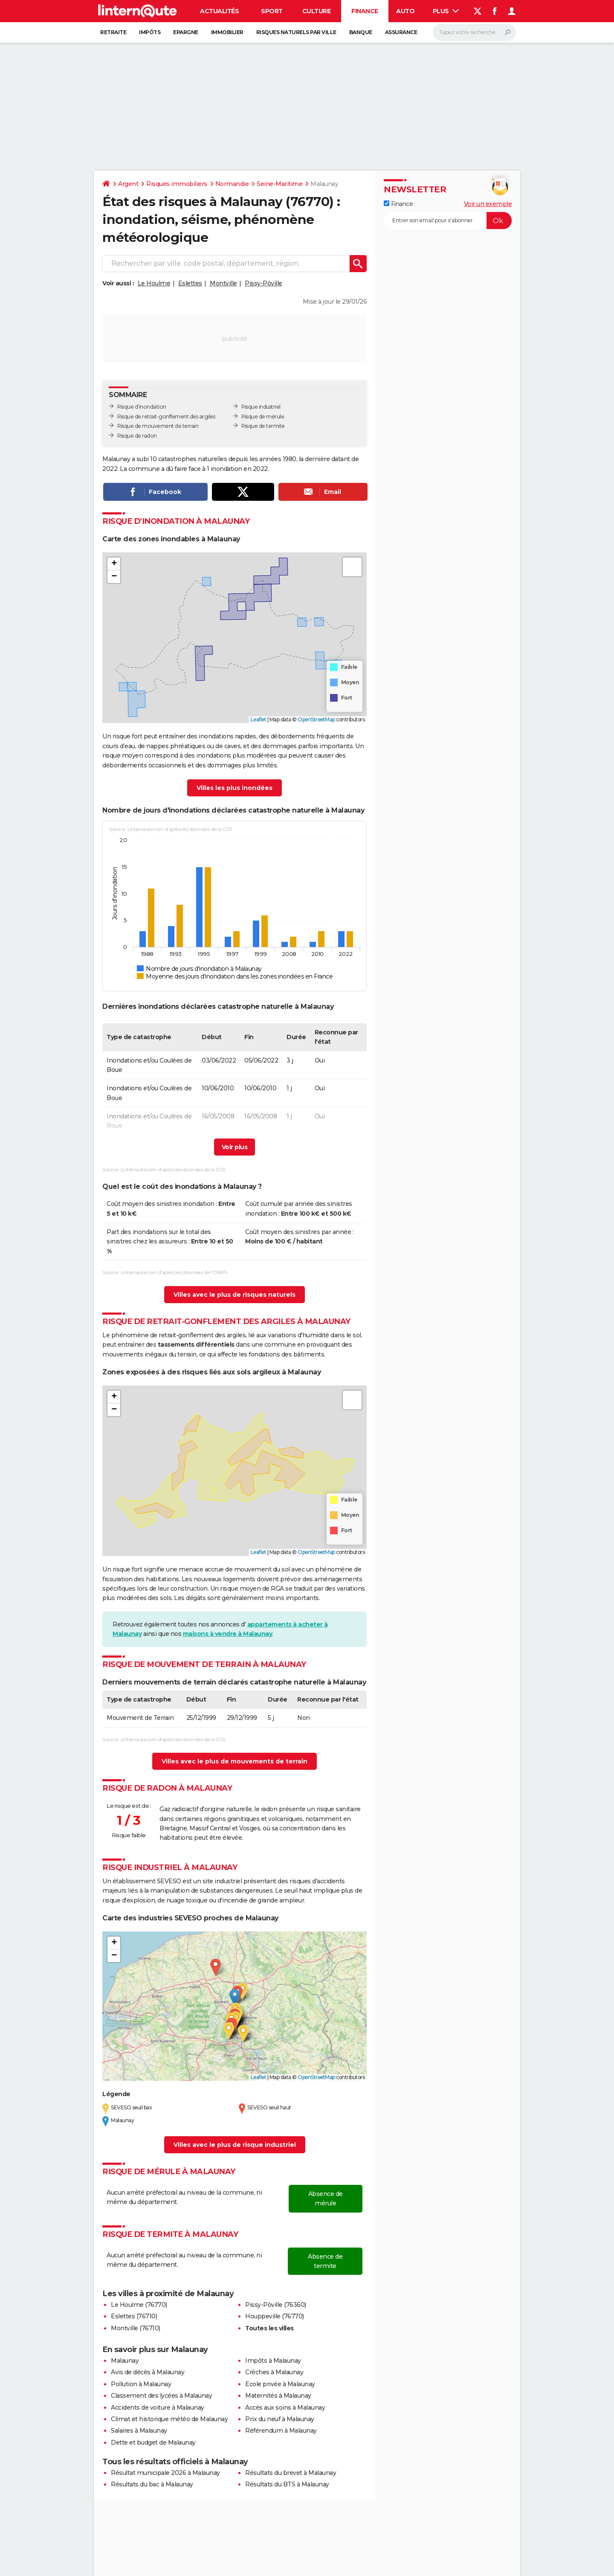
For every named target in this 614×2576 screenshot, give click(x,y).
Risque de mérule (262, 416)
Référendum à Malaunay (281, 2430)
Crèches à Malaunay (274, 2372)
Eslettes (190, 283)
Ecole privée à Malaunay (280, 2384)
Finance (364, 11)
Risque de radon (137, 436)
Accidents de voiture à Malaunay (157, 2407)
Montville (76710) (135, 2328)
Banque (360, 32)
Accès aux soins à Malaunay (285, 2407)
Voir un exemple (488, 204)
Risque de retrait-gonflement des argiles (166, 416)
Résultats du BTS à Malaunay (287, 2484)
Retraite (113, 32)
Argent (128, 184)
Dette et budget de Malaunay (153, 2442)
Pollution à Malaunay (141, 2384)
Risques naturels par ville (296, 32)
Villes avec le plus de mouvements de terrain (234, 1761)
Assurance (401, 32)
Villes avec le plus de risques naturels (234, 1294)
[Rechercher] (474, 32)
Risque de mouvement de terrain (157, 426)
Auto (405, 11)
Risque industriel (261, 407)
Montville (223, 283)
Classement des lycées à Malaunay (161, 2395)
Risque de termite (263, 426)
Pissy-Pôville (263, 283)
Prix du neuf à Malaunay (279, 2419)
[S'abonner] (448, 220)
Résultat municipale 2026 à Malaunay (165, 2473)
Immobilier (227, 32)
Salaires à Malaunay (139, 2430)
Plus (446, 11)
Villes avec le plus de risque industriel (235, 2145)
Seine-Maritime (279, 184)
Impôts (149, 32)
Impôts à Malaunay (273, 2360)
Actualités (219, 11)
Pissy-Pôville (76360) (275, 2305)
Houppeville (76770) (274, 2316)
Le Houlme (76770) (139, 2305)
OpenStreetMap (316, 719)
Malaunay (125, 2360)
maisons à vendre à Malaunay (227, 1634)
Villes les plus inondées (234, 788)
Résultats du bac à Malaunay (152, 2484)
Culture (316, 11)
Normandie (232, 184)
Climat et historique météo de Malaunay (169, 2419)
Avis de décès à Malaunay (147, 2372)
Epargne (185, 32)
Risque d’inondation (141, 407)
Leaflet (258, 719)
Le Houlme (154, 283)
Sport (272, 11)
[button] (113, 564)
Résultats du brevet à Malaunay (290, 2473)
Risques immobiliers (176, 184)
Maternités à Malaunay (278, 2395)
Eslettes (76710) (134, 2316)
